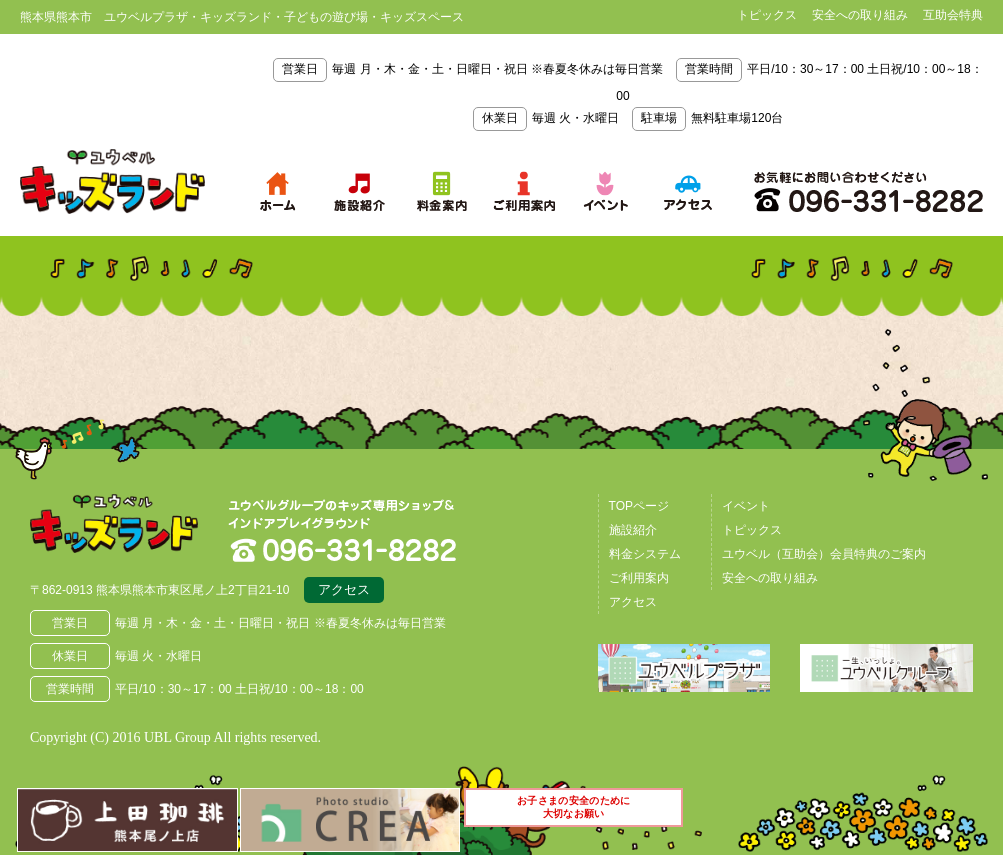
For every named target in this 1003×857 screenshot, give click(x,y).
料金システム (645, 554)
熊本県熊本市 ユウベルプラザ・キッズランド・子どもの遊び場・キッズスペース (112, 182)
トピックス (767, 15)
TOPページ (639, 506)
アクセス (344, 593)
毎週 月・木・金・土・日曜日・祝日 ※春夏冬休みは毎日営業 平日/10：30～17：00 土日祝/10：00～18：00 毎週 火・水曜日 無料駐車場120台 (627, 93)
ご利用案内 (639, 578)
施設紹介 (633, 530)
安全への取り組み (860, 15)
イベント (746, 506)
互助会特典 (953, 15)
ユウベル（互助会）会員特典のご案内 (824, 554)
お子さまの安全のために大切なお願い (575, 815)
